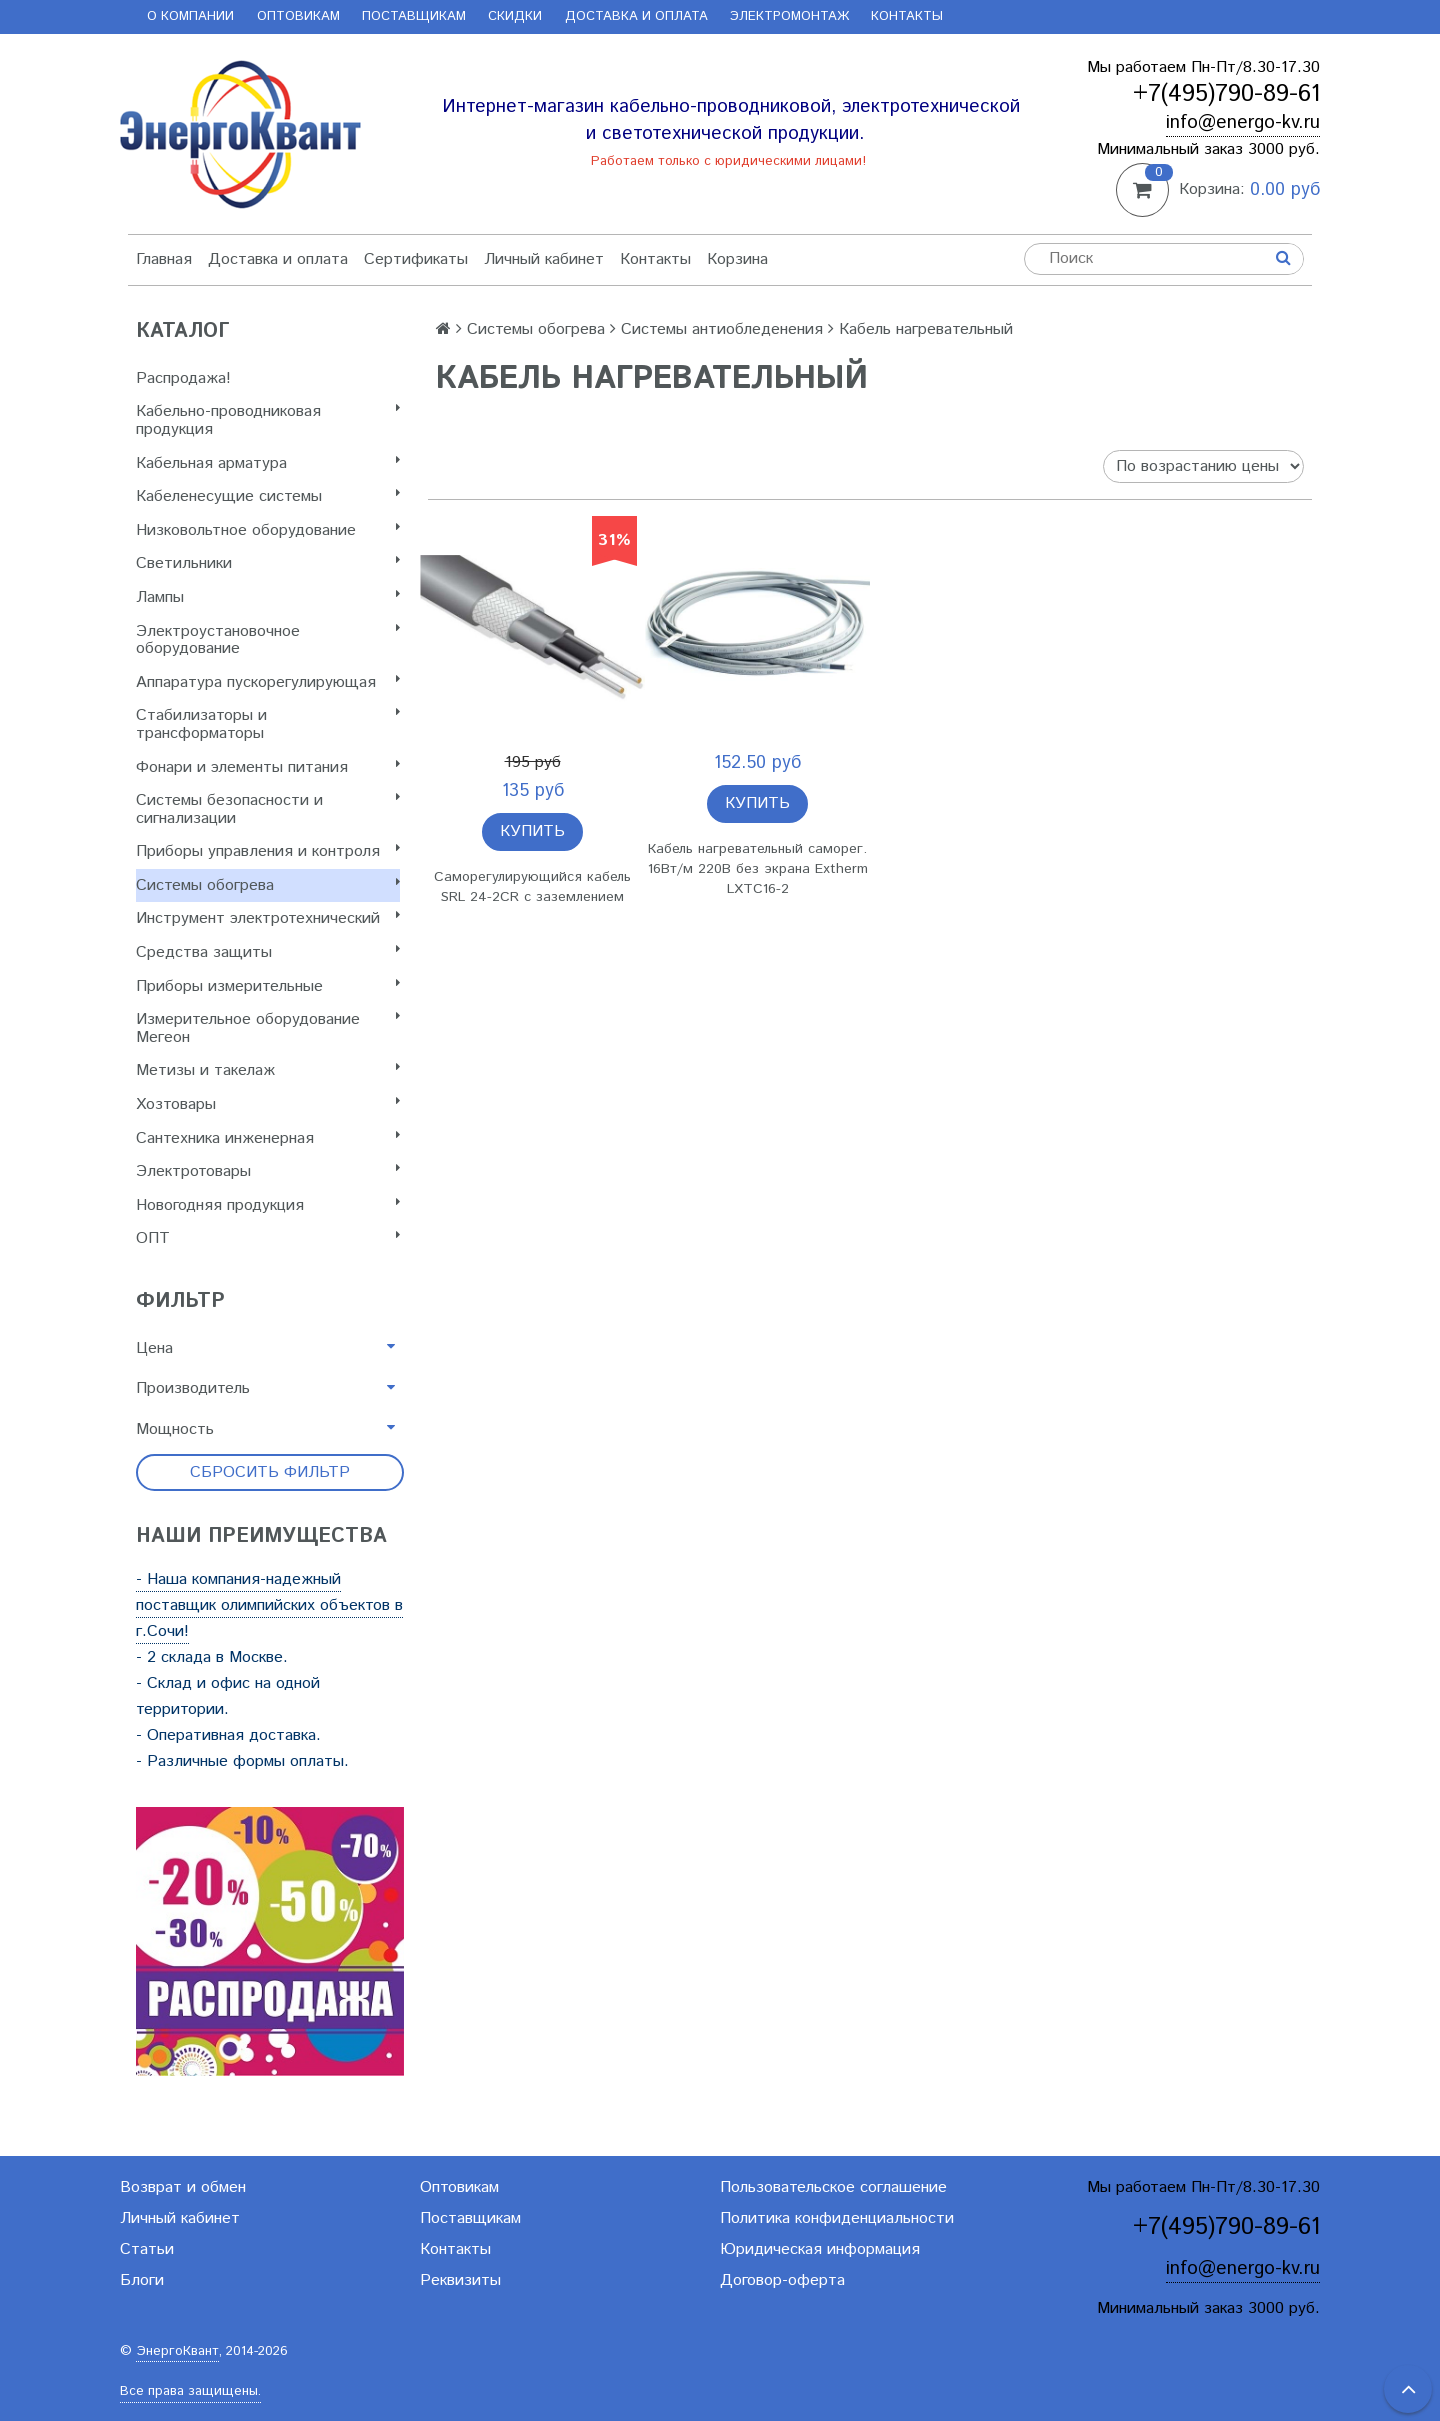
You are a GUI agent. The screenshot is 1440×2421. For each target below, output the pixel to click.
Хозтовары (268, 1104)
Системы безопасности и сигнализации (268, 809)
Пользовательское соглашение (833, 2187)
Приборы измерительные (268, 986)
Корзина (737, 259)
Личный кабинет (544, 259)
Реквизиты (460, 2280)
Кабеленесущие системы (268, 496)
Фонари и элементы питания (268, 767)
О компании (190, 16)
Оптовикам (298, 16)
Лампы (268, 597)
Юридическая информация (820, 2249)
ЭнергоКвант (177, 2351)
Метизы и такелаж (268, 1070)
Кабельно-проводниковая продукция (268, 420)
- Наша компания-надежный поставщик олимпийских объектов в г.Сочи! (269, 1605)
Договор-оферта (782, 2280)
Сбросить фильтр (270, 1472)
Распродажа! (183, 378)
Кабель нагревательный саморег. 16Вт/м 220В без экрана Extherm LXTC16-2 (758, 869)
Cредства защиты (268, 952)
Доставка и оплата (636, 16)
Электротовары (268, 1171)
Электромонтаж (789, 16)
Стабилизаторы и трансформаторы (268, 724)
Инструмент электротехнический (268, 918)
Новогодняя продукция (268, 1205)
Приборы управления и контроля (268, 851)
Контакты (907, 16)
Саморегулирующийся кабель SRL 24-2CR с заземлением (532, 887)
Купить (532, 831)
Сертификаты (416, 259)
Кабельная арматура (268, 463)
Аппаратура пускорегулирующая (268, 682)
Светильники (268, 563)
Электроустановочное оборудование (268, 640)
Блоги (142, 2280)
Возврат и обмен (183, 2187)
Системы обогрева (268, 885)
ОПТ (268, 1238)
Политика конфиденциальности (837, 2218)
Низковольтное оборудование (268, 530)
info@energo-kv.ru (1243, 122)
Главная (164, 259)
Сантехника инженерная (268, 1138)
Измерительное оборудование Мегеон (268, 1028)
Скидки (515, 16)
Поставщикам (414, 16)
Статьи (147, 2249)
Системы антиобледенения (722, 329)
